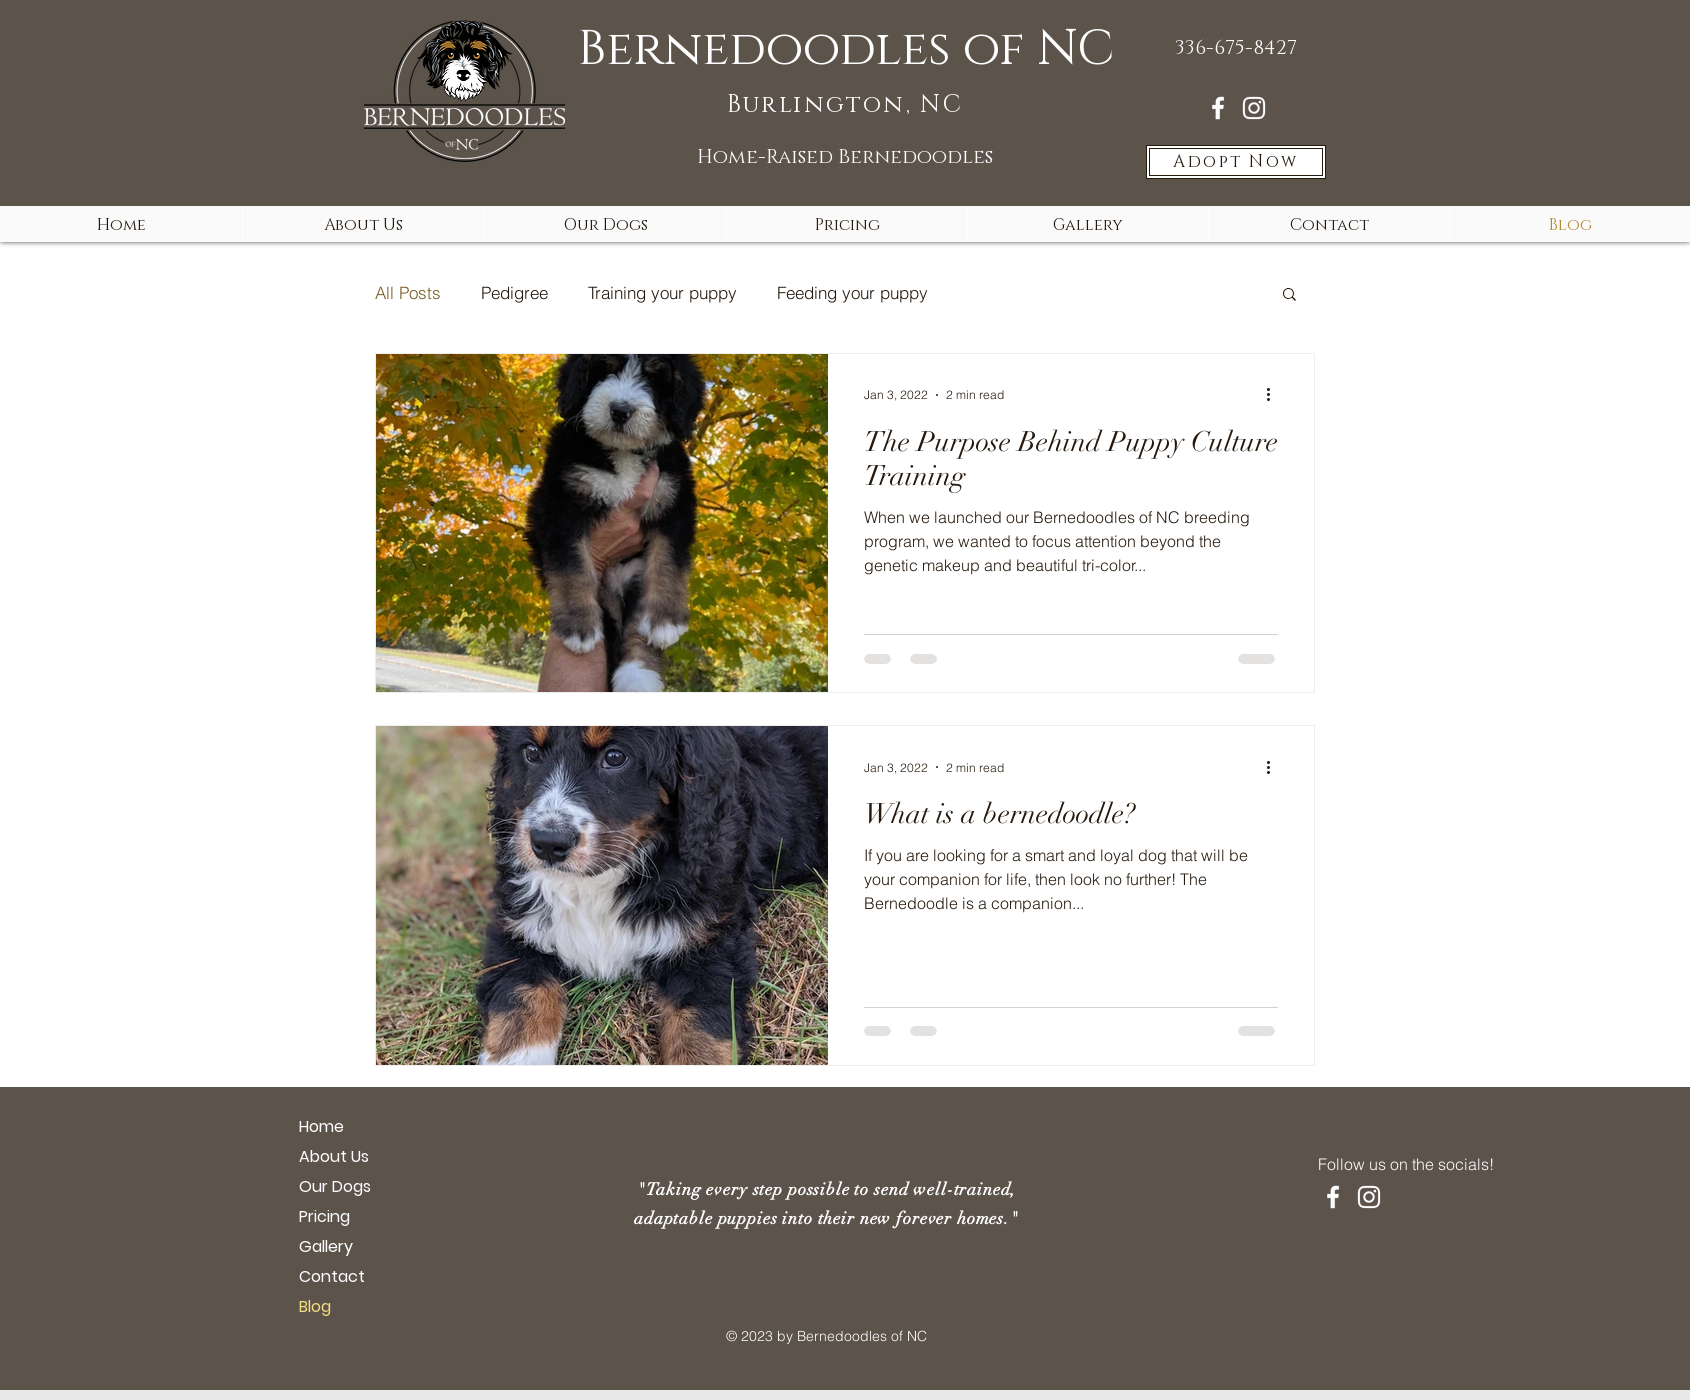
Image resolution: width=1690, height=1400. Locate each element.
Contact (332, 1276)
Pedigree (514, 292)
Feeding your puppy (852, 292)
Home (321, 1126)
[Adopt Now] (1236, 162)
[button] (1289, 295)
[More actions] (1275, 395)
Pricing (324, 1216)
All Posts (408, 292)
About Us (334, 1156)
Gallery (326, 1246)
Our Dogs (335, 1186)
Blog (315, 1306)
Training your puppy (662, 292)
